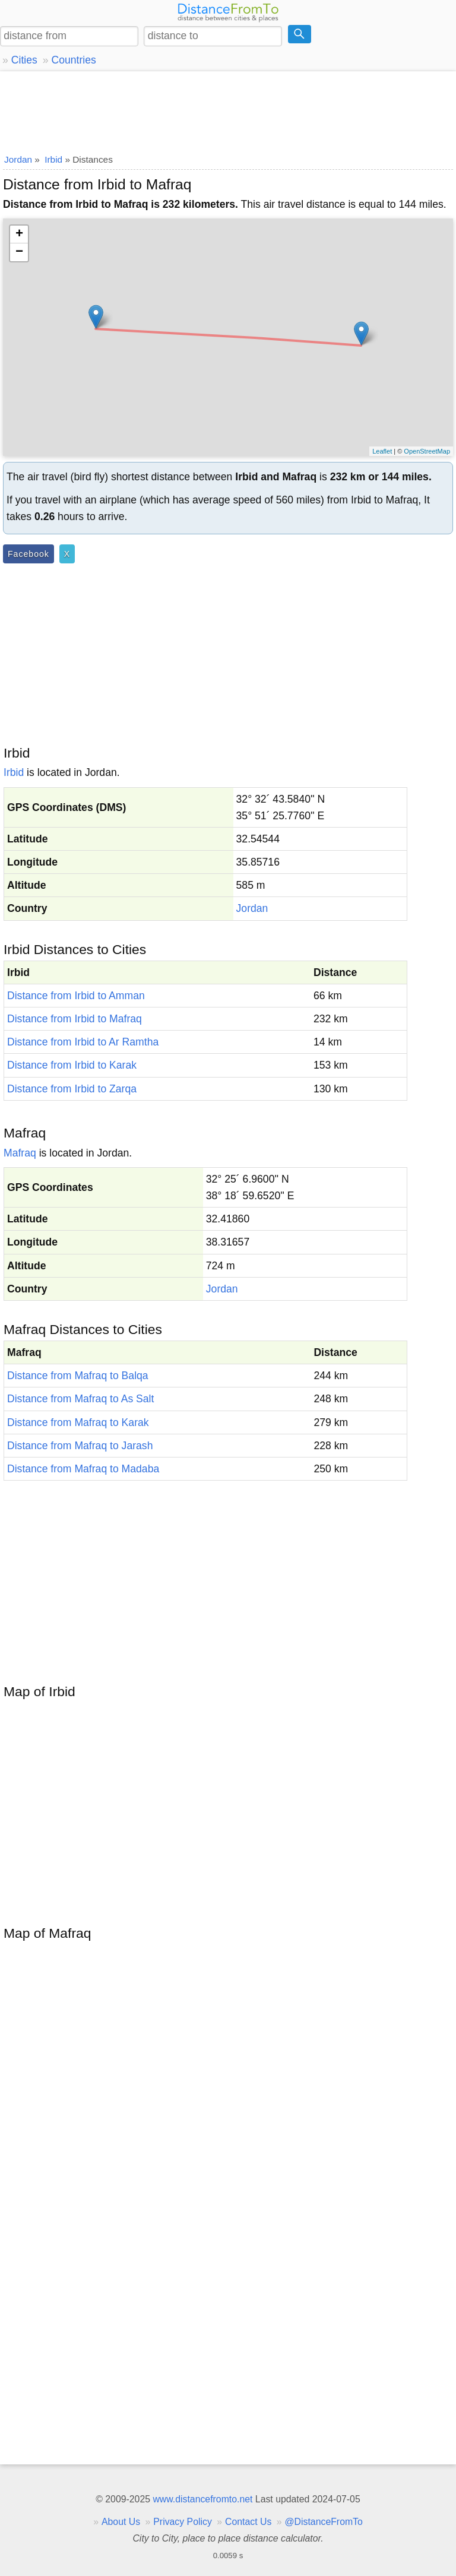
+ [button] (19, 234)
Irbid (14, 772)
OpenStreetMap (427, 451)
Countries (73, 60)
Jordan (252, 908)
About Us (121, 2522)
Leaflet (382, 451)
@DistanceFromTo (324, 2522)
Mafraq (20, 1153)
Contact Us (248, 2522)
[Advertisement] (228, 110)
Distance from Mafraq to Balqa (77, 1376)
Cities (24, 60)
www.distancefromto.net (202, 2499)
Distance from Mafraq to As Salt (80, 1399)
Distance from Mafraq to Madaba (83, 1469)
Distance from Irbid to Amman (76, 996)
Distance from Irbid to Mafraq (74, 1019)
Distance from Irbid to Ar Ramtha (83, 1042)
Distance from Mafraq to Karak (78, 1422)
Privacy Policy (182, 2522)
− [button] (19, 252)
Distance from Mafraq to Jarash (80, 1446)
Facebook (28, 554)
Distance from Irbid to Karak (72, 1065)
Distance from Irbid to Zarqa (72, 1089)
